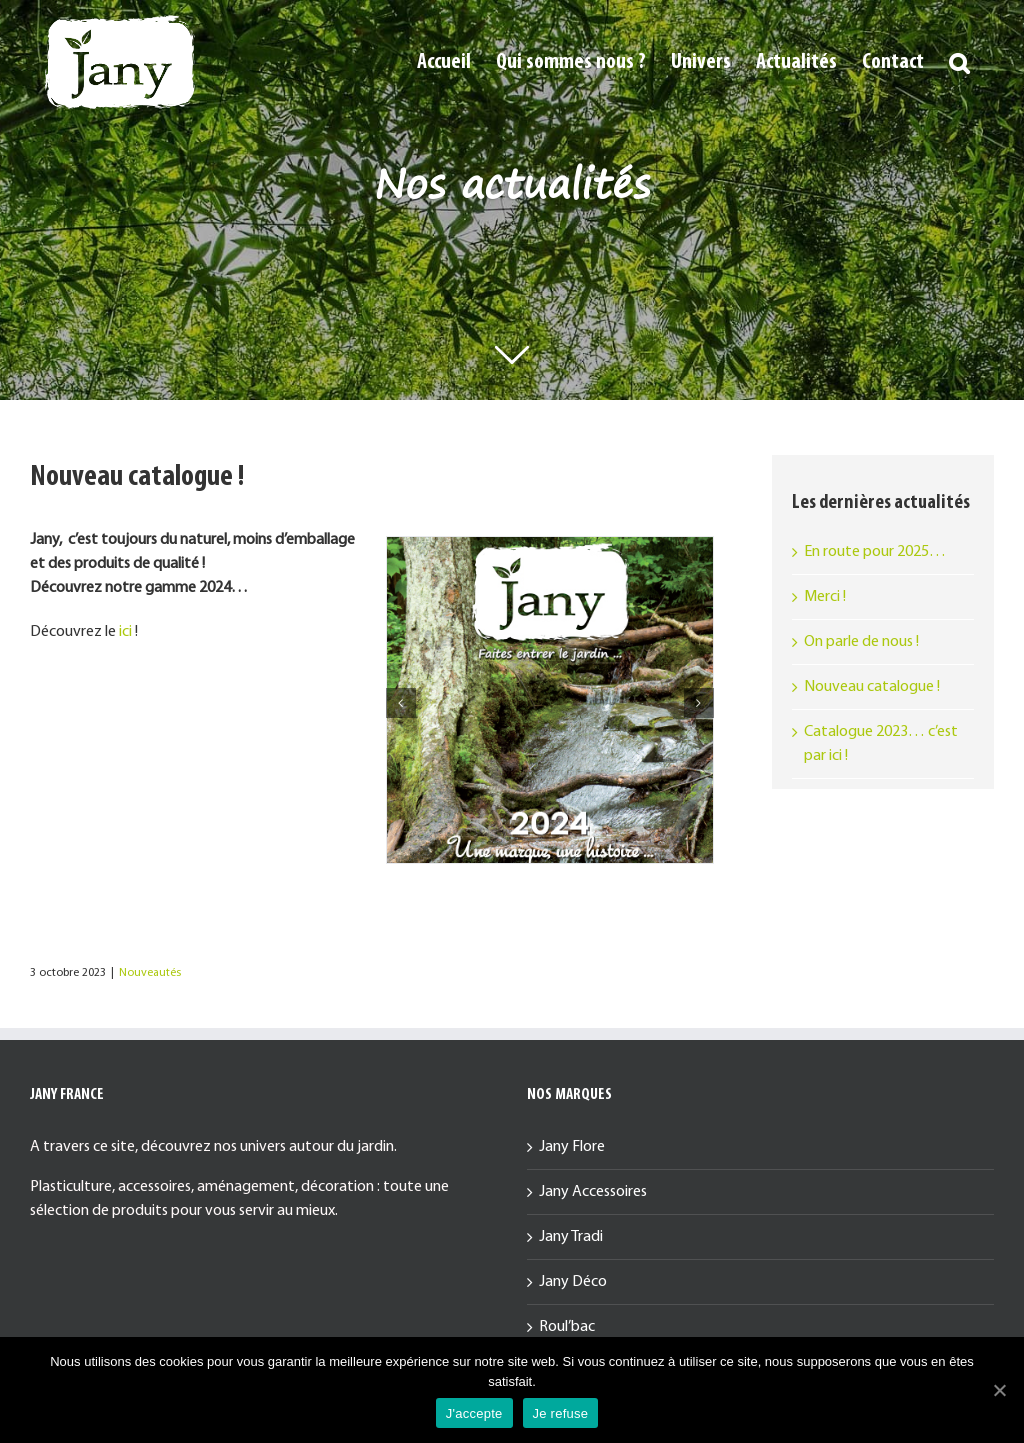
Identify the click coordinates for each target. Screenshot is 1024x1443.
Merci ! (825, 597)
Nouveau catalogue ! (872, 687)
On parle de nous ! (861, 642)
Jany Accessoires (593, 1192)
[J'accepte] (999, 1390)
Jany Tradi (571, 1237)
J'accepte (474, 1413)
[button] (959, 62)
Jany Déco (573, 1282)
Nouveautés (150, 973)
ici (125, 632)
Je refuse (561, 1413)
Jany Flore (572, 1147)
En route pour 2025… (875, 552)
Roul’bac (567, 1327)
